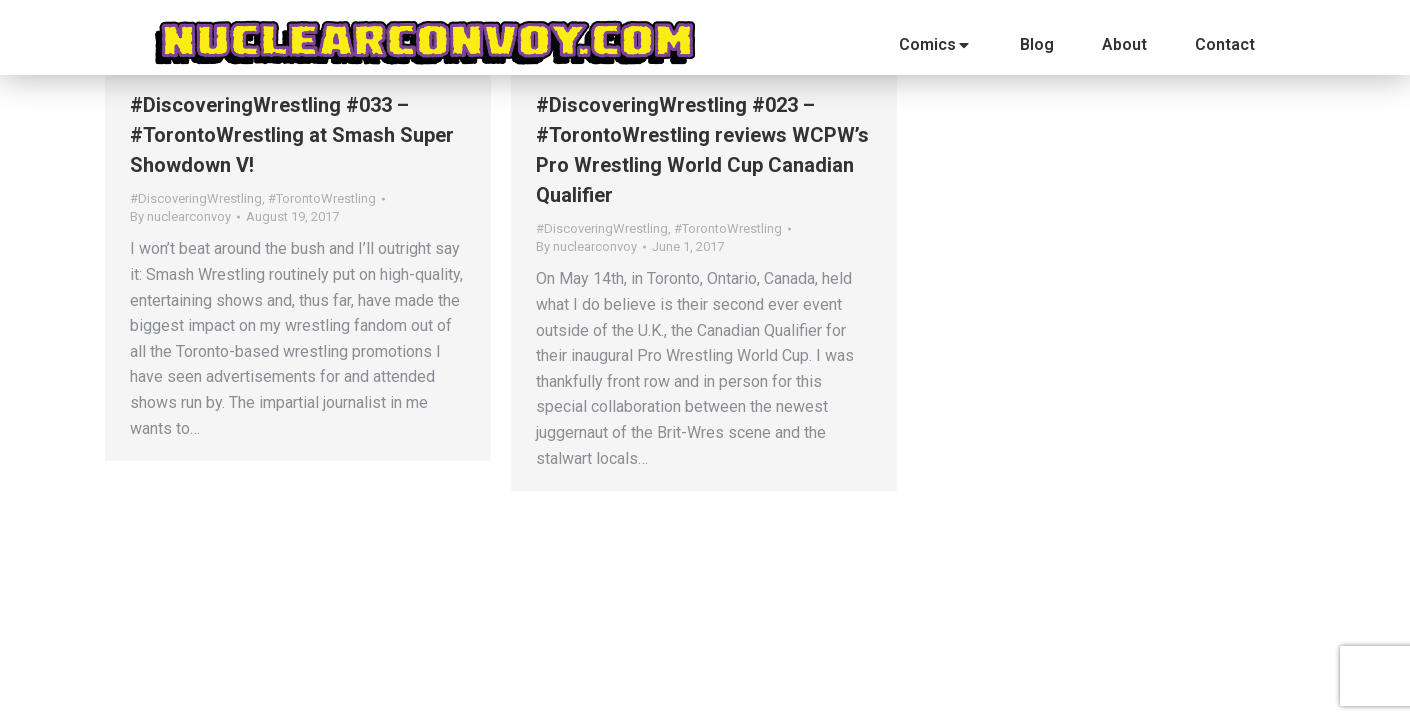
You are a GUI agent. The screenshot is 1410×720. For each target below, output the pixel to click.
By (180, 216)
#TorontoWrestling (322, 198)
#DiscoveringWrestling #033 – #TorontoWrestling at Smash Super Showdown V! (292, 135)
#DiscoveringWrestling (196, 198)
